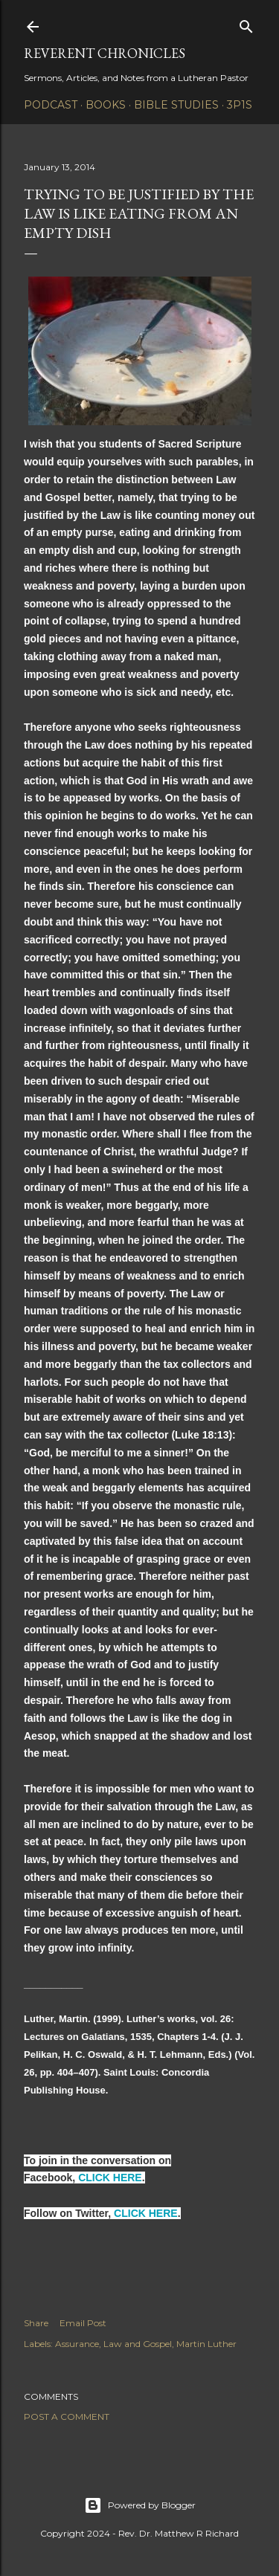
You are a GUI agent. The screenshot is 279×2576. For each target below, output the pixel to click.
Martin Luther (206, 2343)
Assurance (77, 2343)
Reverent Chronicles (104, 53)
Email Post (83, 2322)
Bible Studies (176, 105)
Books (106, 105)
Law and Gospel (137, 2343)
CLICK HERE (110, 2177)
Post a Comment (66, 2416)
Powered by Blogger (140, 2505)
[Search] (246, 23)
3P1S (239, 105)
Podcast (50, 105)
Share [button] (36, 2322)
